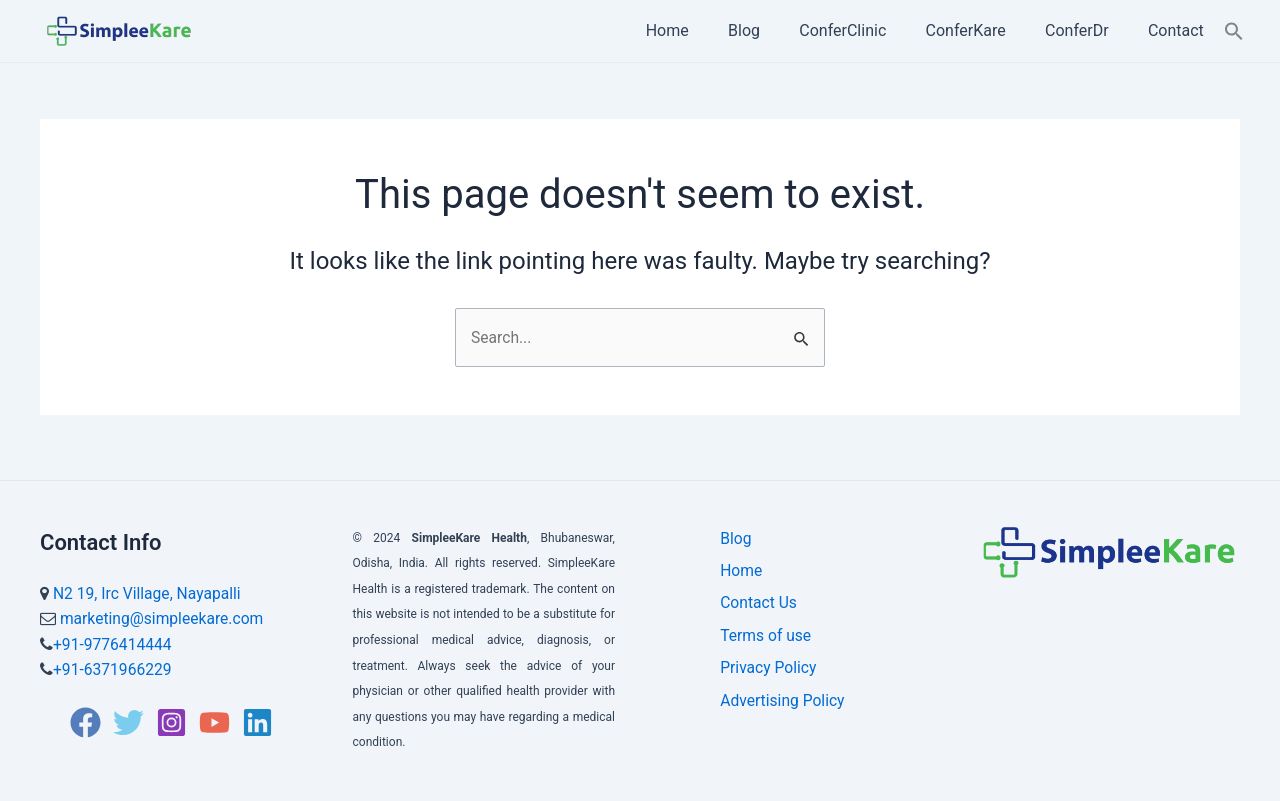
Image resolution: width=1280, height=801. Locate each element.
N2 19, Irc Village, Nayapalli (149, 593)
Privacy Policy (764, 680)
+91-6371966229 (113, 669)
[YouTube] (214, 722)
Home (707, 30)
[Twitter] (128, 722)
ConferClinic (868, 30)
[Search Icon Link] (1234, 31)
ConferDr (1088, 30)
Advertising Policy (778, 716)
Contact (1180, 30)
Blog (777, 30)
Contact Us (754, 609)
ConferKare (984, 30)
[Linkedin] (257, 722)
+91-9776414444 (113, 644)
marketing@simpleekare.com (162, 618)
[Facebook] (85, 722)
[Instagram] (171, 722)
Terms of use (761, 644)
